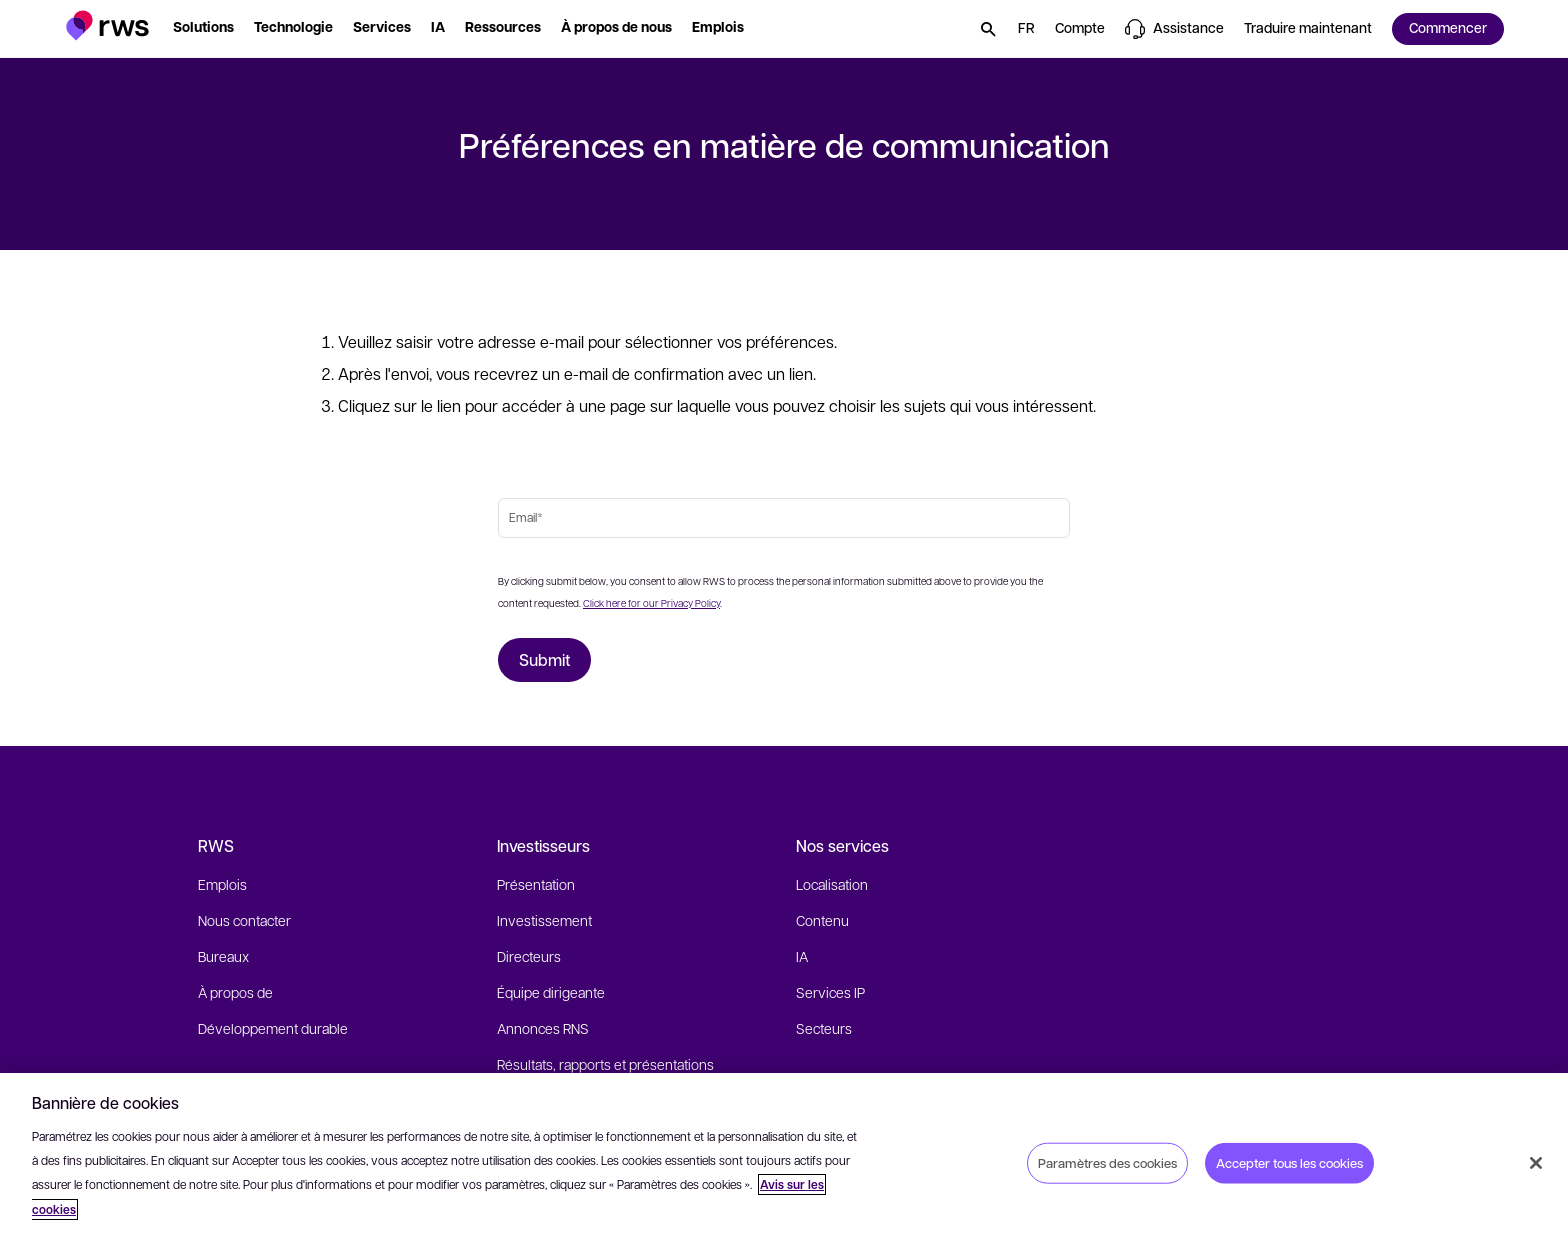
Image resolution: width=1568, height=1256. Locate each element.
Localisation (832, 884)
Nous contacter (244, 920)
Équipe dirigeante (551, 992)
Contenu (822, 920)
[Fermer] (1536, 1163)
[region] (784, 1164)
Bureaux (223, 956)
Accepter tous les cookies (1289, 1162)
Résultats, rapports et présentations (605, 1064)
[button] (107, 25)
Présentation (536, 884)
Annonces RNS (543, 1028)
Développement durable (273, 1028)
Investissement (544, 920)
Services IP (830, 992)
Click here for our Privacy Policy (651, 602)
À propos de (235, 992)
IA (802, 956)
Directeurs (529, 956)
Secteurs (824, 1028)
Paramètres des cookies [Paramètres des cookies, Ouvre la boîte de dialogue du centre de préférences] (1107, 1162)
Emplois (222, 884)
